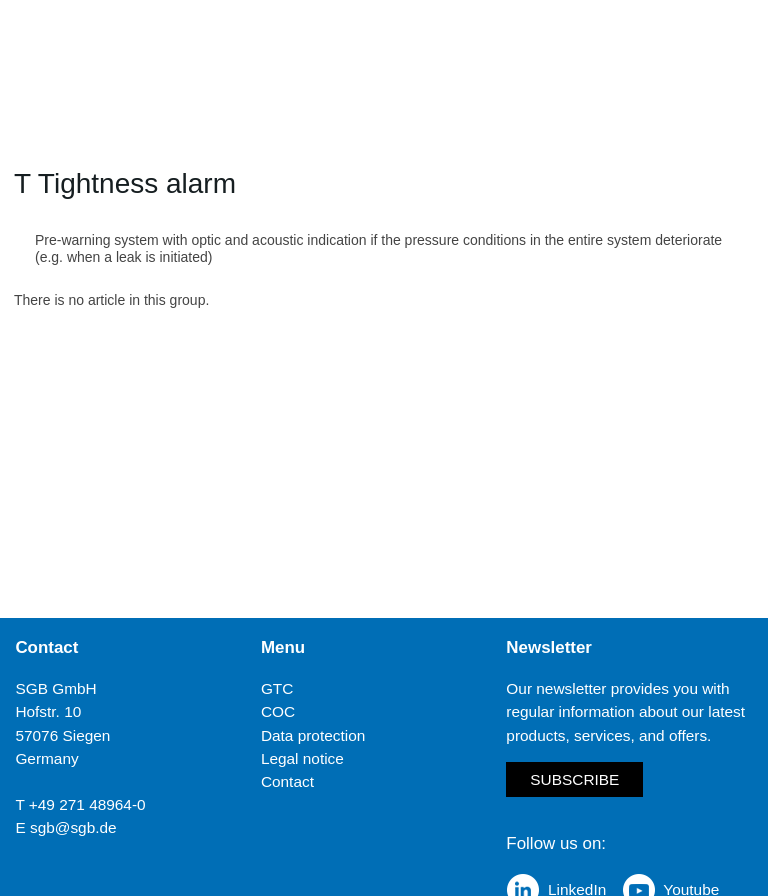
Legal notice (302, 758)
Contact (287, 781)
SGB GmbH (55, 688)
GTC (277, 688)
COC (278, 711)
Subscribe (574, 779)
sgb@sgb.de (73, 827)
